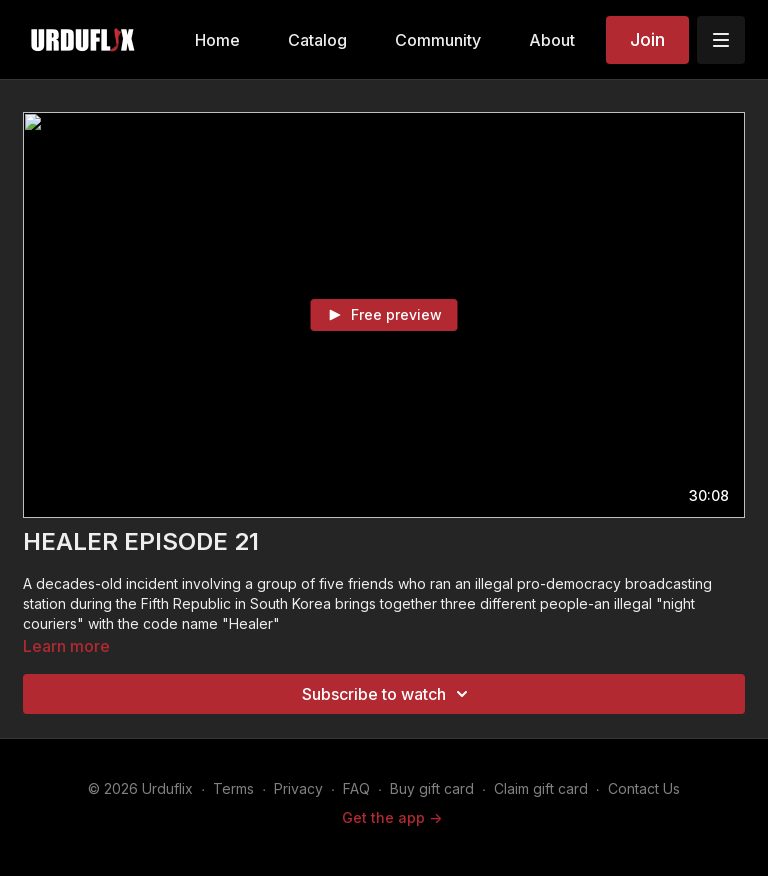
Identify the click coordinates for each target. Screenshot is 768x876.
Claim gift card (541, 788)
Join (647, 39)
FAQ (356, 788)
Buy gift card (432, 788)
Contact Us (644, 788)
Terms (233, 788)
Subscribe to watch (388, 694)
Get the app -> (392, 817)
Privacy (298, 788)
